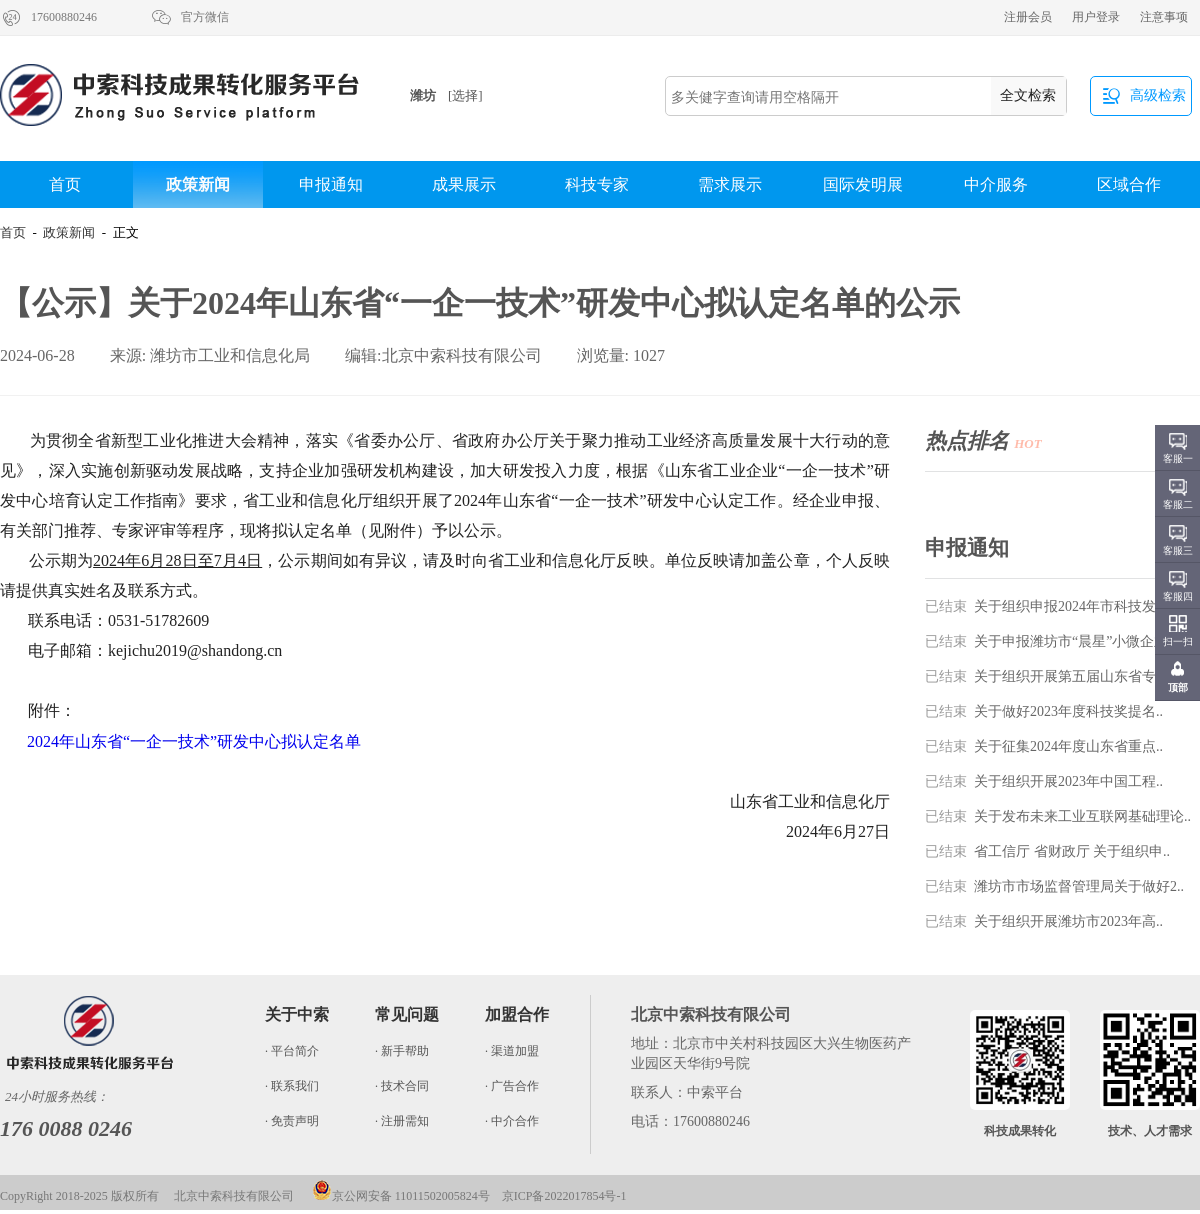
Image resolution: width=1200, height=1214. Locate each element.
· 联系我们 (292, 1086)
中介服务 (996, 184)
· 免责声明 (292, 1121)
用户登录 (1096, 17)
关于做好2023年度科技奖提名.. (1044, 711)
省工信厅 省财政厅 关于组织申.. (1047, 851)
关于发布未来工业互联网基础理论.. (1058, 816)
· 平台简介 (292, 1051)
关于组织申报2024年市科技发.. (1044, 606)
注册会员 (1028, 17)
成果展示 (464, 184)
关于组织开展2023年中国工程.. (1044, 781)
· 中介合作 (512, 1121)
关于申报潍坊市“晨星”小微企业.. (1050, 641)
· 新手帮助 (402, 1051)
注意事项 (1164, 17)
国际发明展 (863, 184)
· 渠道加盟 (512, 1051)
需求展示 (730, 184)
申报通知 (331, 184)
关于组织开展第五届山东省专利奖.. (1058, 676)
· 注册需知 (402, 1121)
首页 (65, 184)
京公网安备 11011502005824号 (401, 1196)
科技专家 (597, 184)
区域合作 (1129, 184)
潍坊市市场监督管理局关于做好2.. (1054, 886)
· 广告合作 (512, 1086)
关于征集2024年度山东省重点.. (1044, 746)
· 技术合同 (402, 1086)
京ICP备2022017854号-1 (564, 1196)
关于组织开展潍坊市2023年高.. (1044, 921)
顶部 (1178, 687)
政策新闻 (198, 184)
